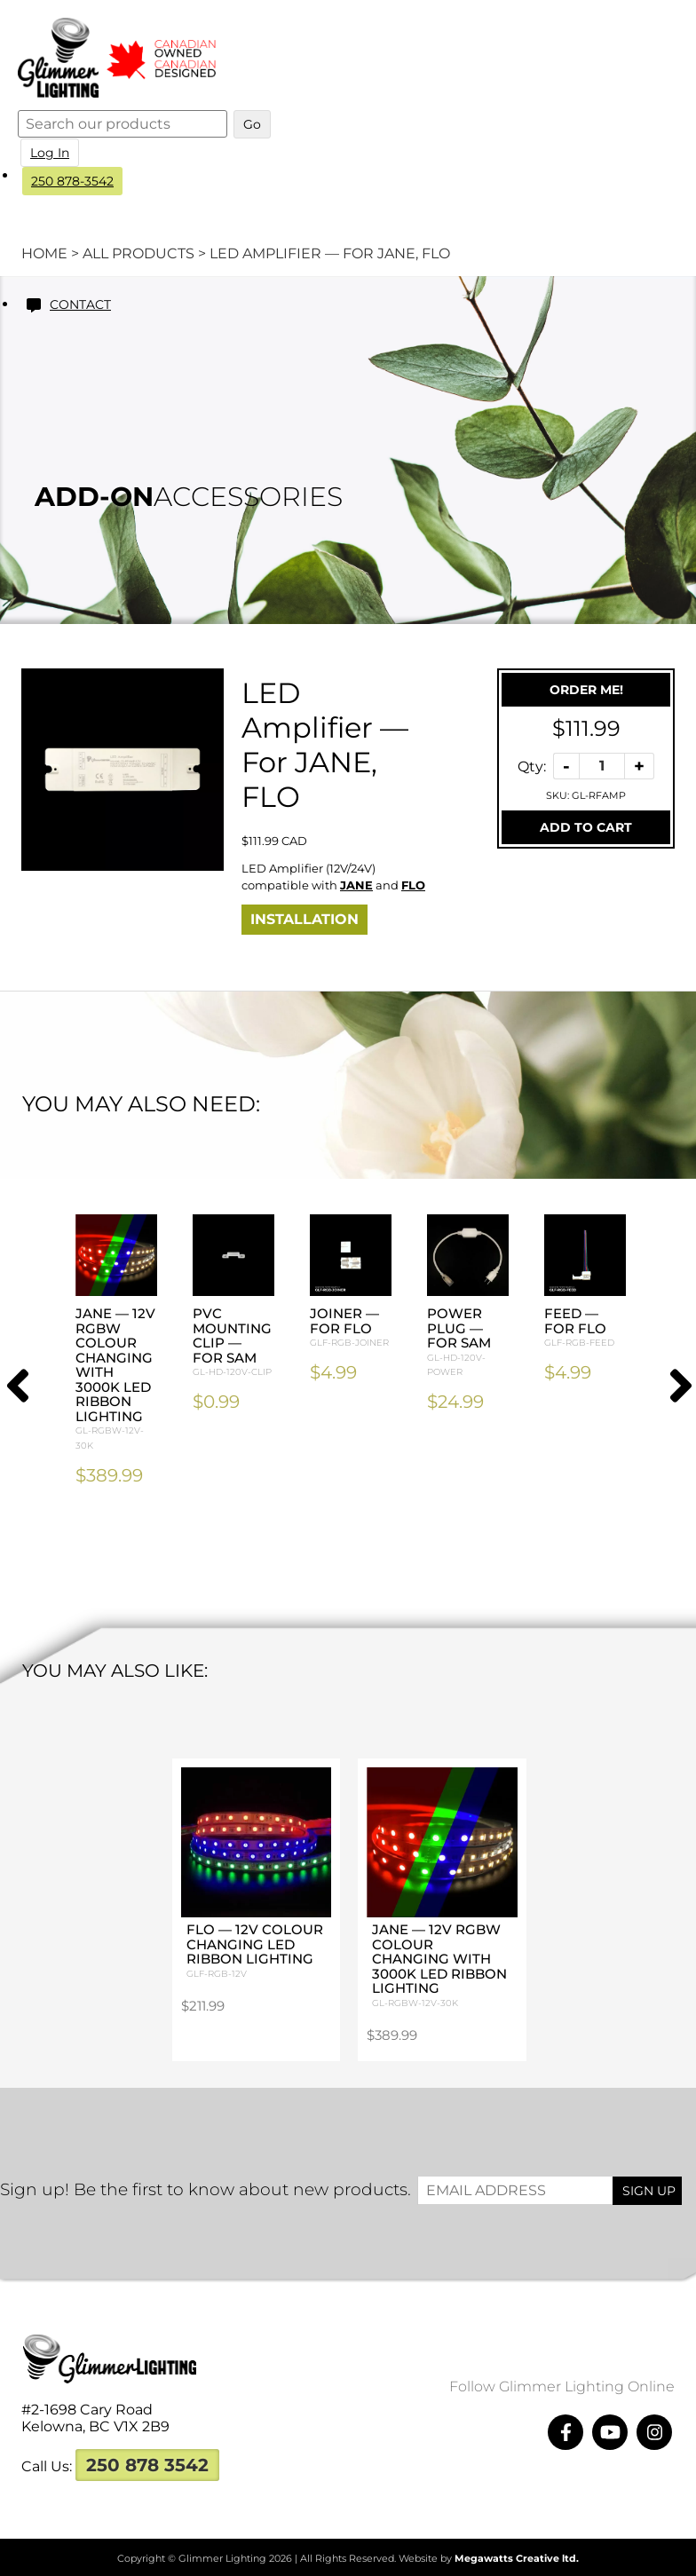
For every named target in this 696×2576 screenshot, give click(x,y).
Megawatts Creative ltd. (517, 2558)
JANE (356, 885)
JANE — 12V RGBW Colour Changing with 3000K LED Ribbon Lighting (116, 1379)
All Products (138, 253)
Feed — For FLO (585, 1328)
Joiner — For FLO (351, 1328)
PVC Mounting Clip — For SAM (233, 1342)
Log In (54, 153)
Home (44, 253)
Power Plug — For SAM (468, 1342)
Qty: (532, 765)
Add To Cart (586, 827)
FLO (413, 885)
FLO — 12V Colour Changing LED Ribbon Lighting (256, 1951)
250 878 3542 (147, 2465)
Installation (304, 919)
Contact (84, 304)
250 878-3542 (77, 181)
